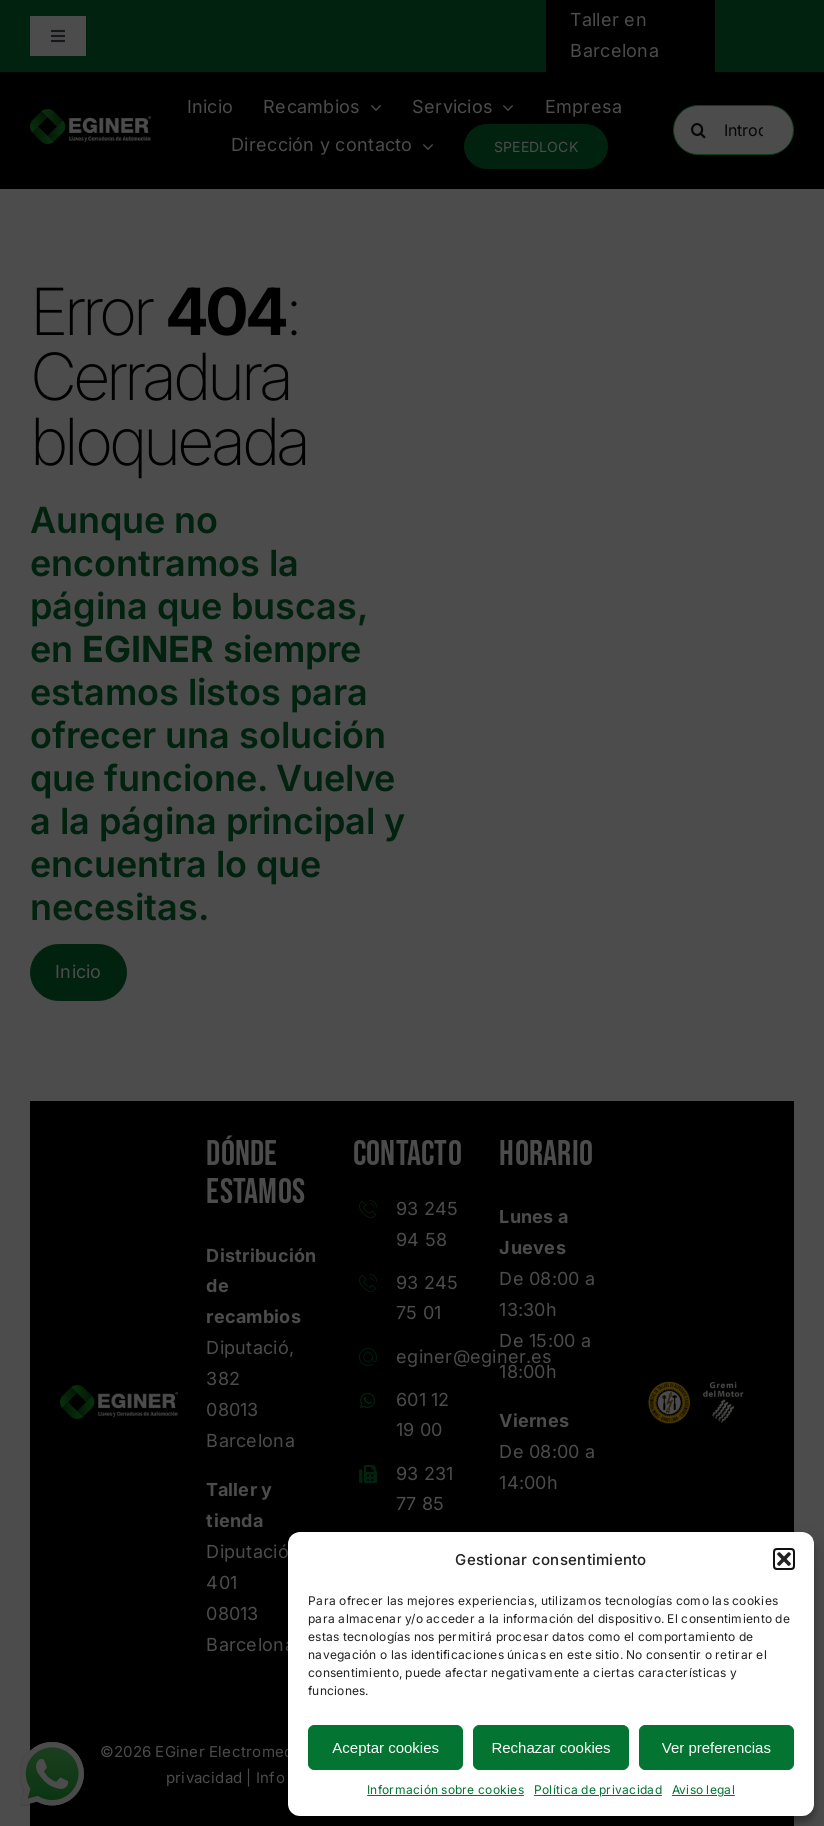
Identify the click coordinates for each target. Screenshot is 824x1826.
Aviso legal (703, 1789)
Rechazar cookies (550, 1747)
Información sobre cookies (445, 1789)
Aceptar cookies (385, 1747)
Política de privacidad (598, 1789)
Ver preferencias (716, 1747)
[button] (784, 1559)
